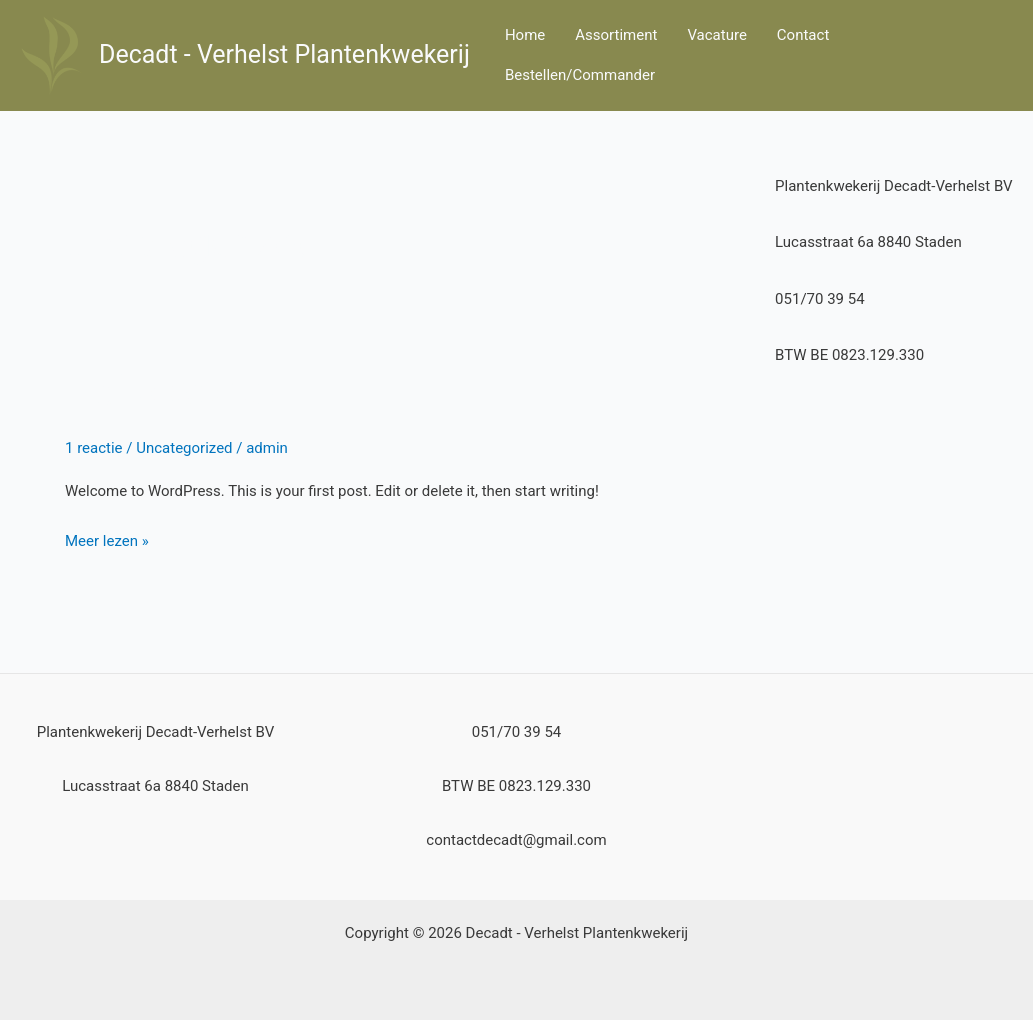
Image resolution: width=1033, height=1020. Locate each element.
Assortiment (616, 35)
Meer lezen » (107, 539)
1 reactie (94, 448)
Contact (803, 35)
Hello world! (170, 391)
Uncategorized (184, 448)
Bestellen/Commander (580, 75)
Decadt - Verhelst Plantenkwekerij (284, 54)
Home (525, 35)
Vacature (716, 35)
